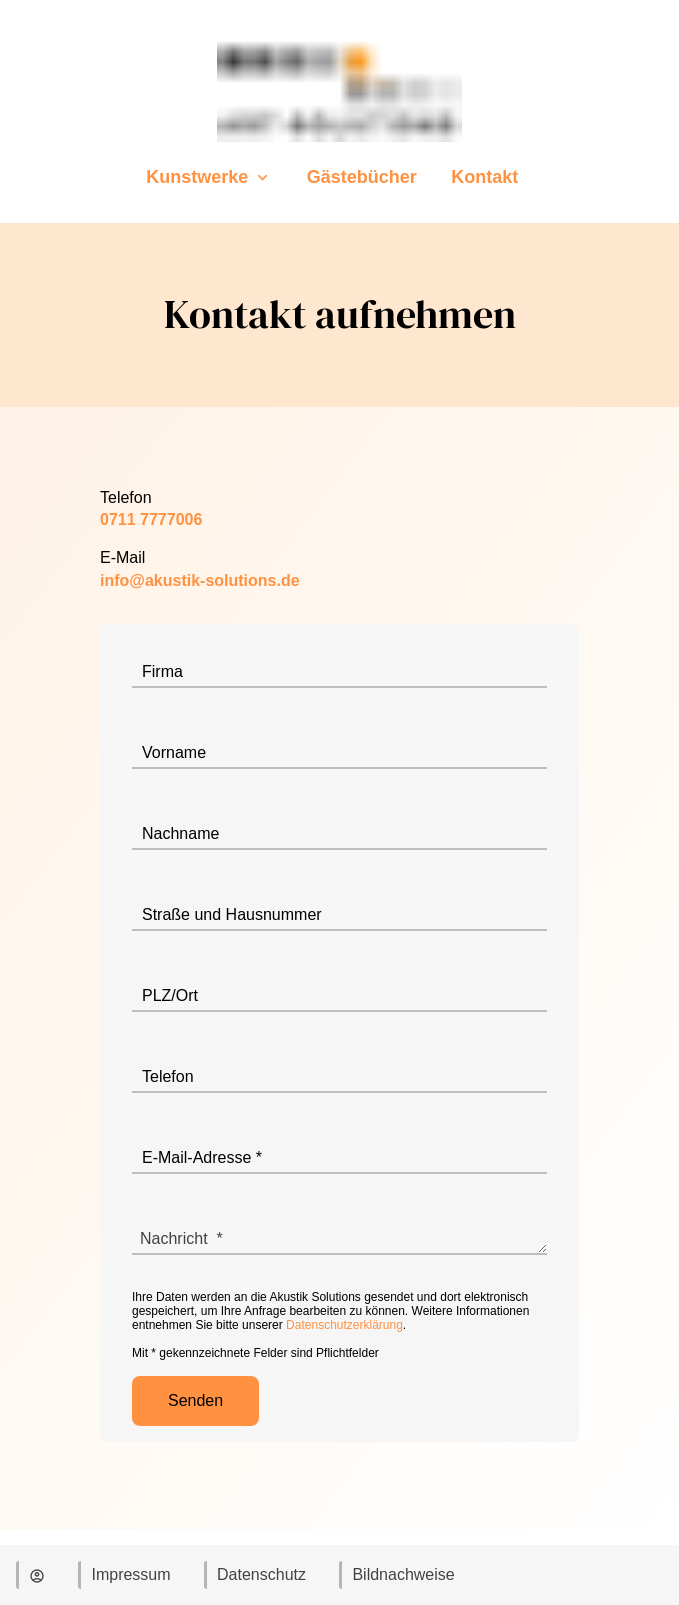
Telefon (168, 1076)
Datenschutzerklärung (344, 1325)
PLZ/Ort (170, 995)
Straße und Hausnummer (232, 914)
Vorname (174, 752)
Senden (195, 1400)
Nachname (180, 833)
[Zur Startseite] (340, 146)
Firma (162, 671)
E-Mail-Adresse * (202, 1157)
